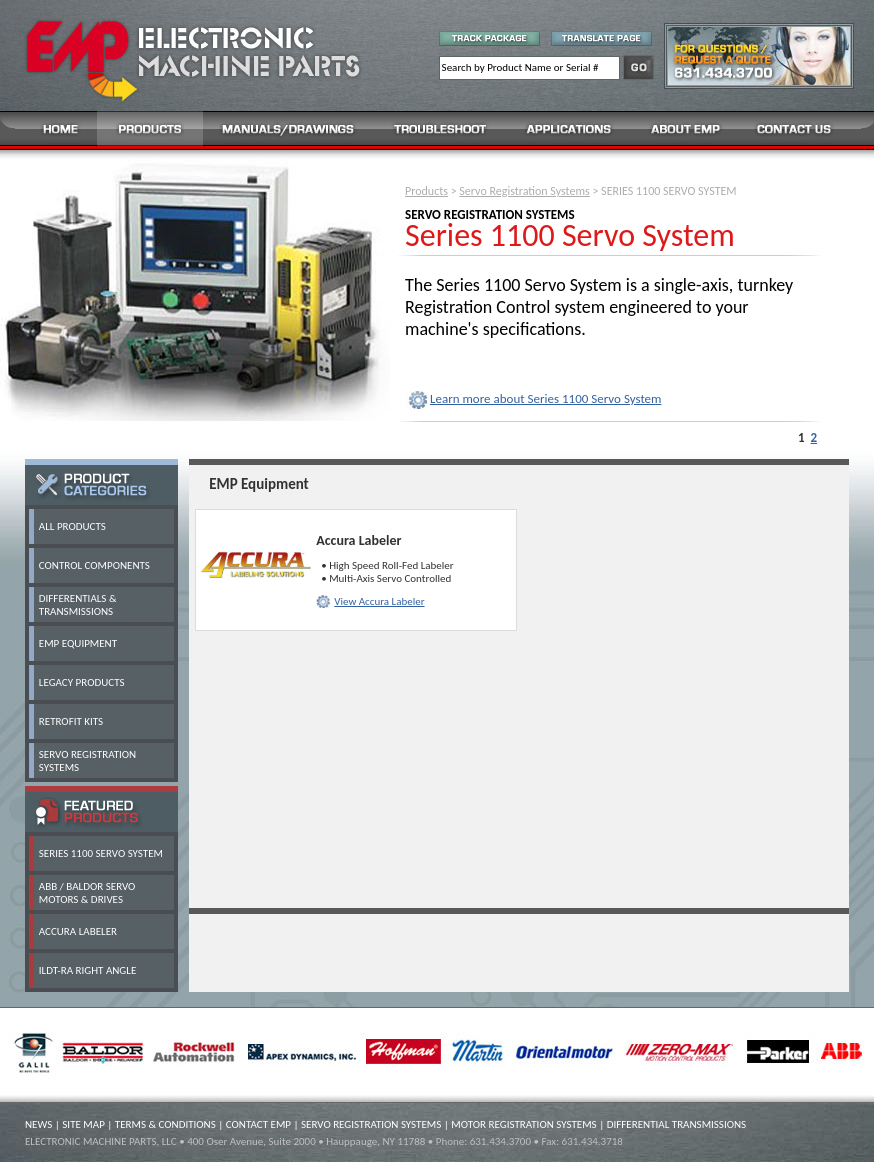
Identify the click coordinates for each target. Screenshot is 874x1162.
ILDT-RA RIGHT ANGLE (88, 970)
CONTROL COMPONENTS (94, 565)
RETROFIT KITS (71, 721)
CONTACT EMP (258, 1124)
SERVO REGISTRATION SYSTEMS (371, 1124)
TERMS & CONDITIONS (165, 1124)
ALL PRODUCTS (72, 526)
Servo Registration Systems (524, 191)
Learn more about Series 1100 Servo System (545, 398)
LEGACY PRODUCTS (82, 682)
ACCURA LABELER (78, 931)
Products (426, 191)
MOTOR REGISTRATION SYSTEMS (523, 1124)
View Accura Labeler (379, 601)
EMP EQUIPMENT (78, 643)
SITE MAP (83, 1124)
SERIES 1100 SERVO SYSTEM (101, 853)
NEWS (38, 1124)
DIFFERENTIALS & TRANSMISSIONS (78, 605)
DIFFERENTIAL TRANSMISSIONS (676, 1124)
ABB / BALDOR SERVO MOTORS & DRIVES (87, 893)
